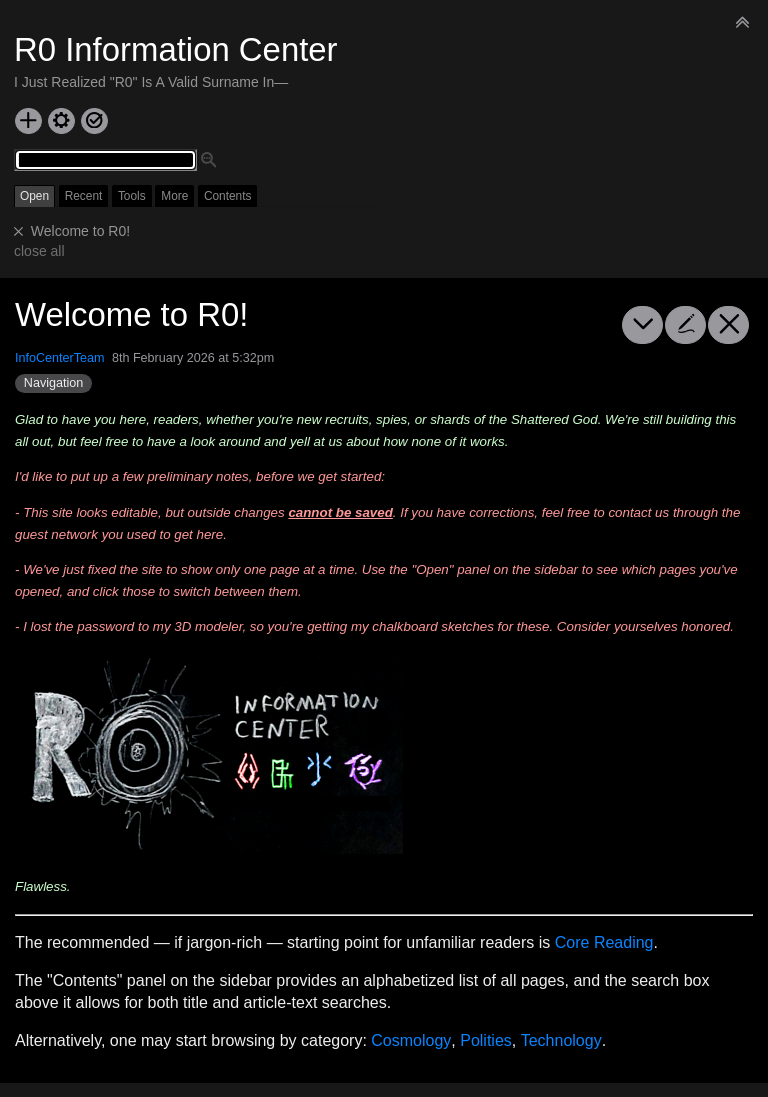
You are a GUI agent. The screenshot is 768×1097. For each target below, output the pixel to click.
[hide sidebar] (743, 21)
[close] (19, 231)
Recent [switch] (84, 196)
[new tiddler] (28, 120)
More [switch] (174, 196)
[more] (642, 325)
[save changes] (94, 120)
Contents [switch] (228, 196)
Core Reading (604, 942)
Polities (486, 1040)
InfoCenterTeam (60, 358)
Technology (561, 1040)
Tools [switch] (132, 196)
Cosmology (411, 1040)
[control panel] (61, 120)
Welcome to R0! (80, 231)
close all (39, 251)
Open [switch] (34, 196)
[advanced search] (209, 161)
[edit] (685, 325)
